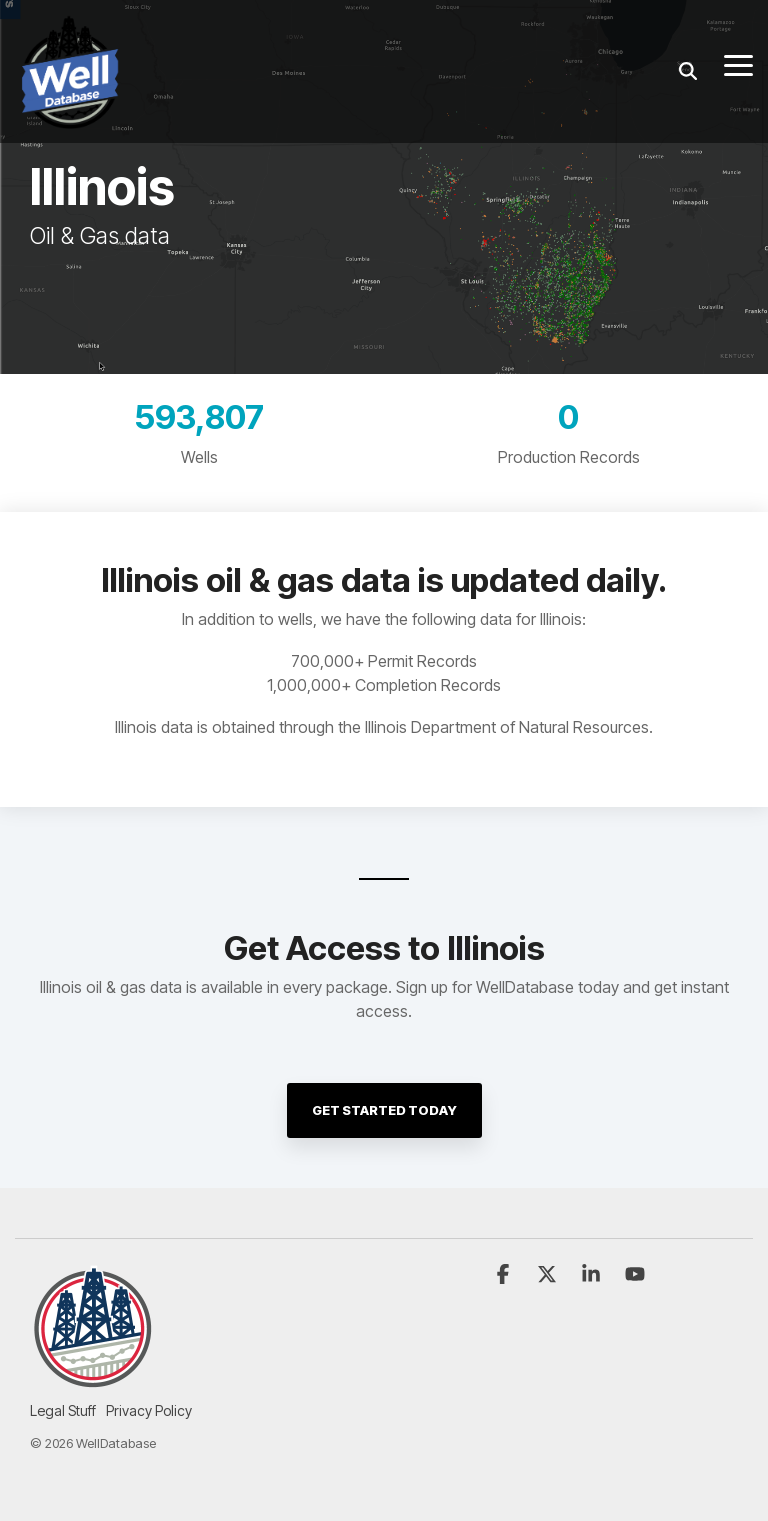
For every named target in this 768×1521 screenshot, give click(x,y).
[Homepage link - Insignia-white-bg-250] (92, 1377)
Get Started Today (384, 1110)
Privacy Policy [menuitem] (149, 1410)
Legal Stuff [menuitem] (63, 1410)
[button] (738, 64)
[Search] (688, 71)
